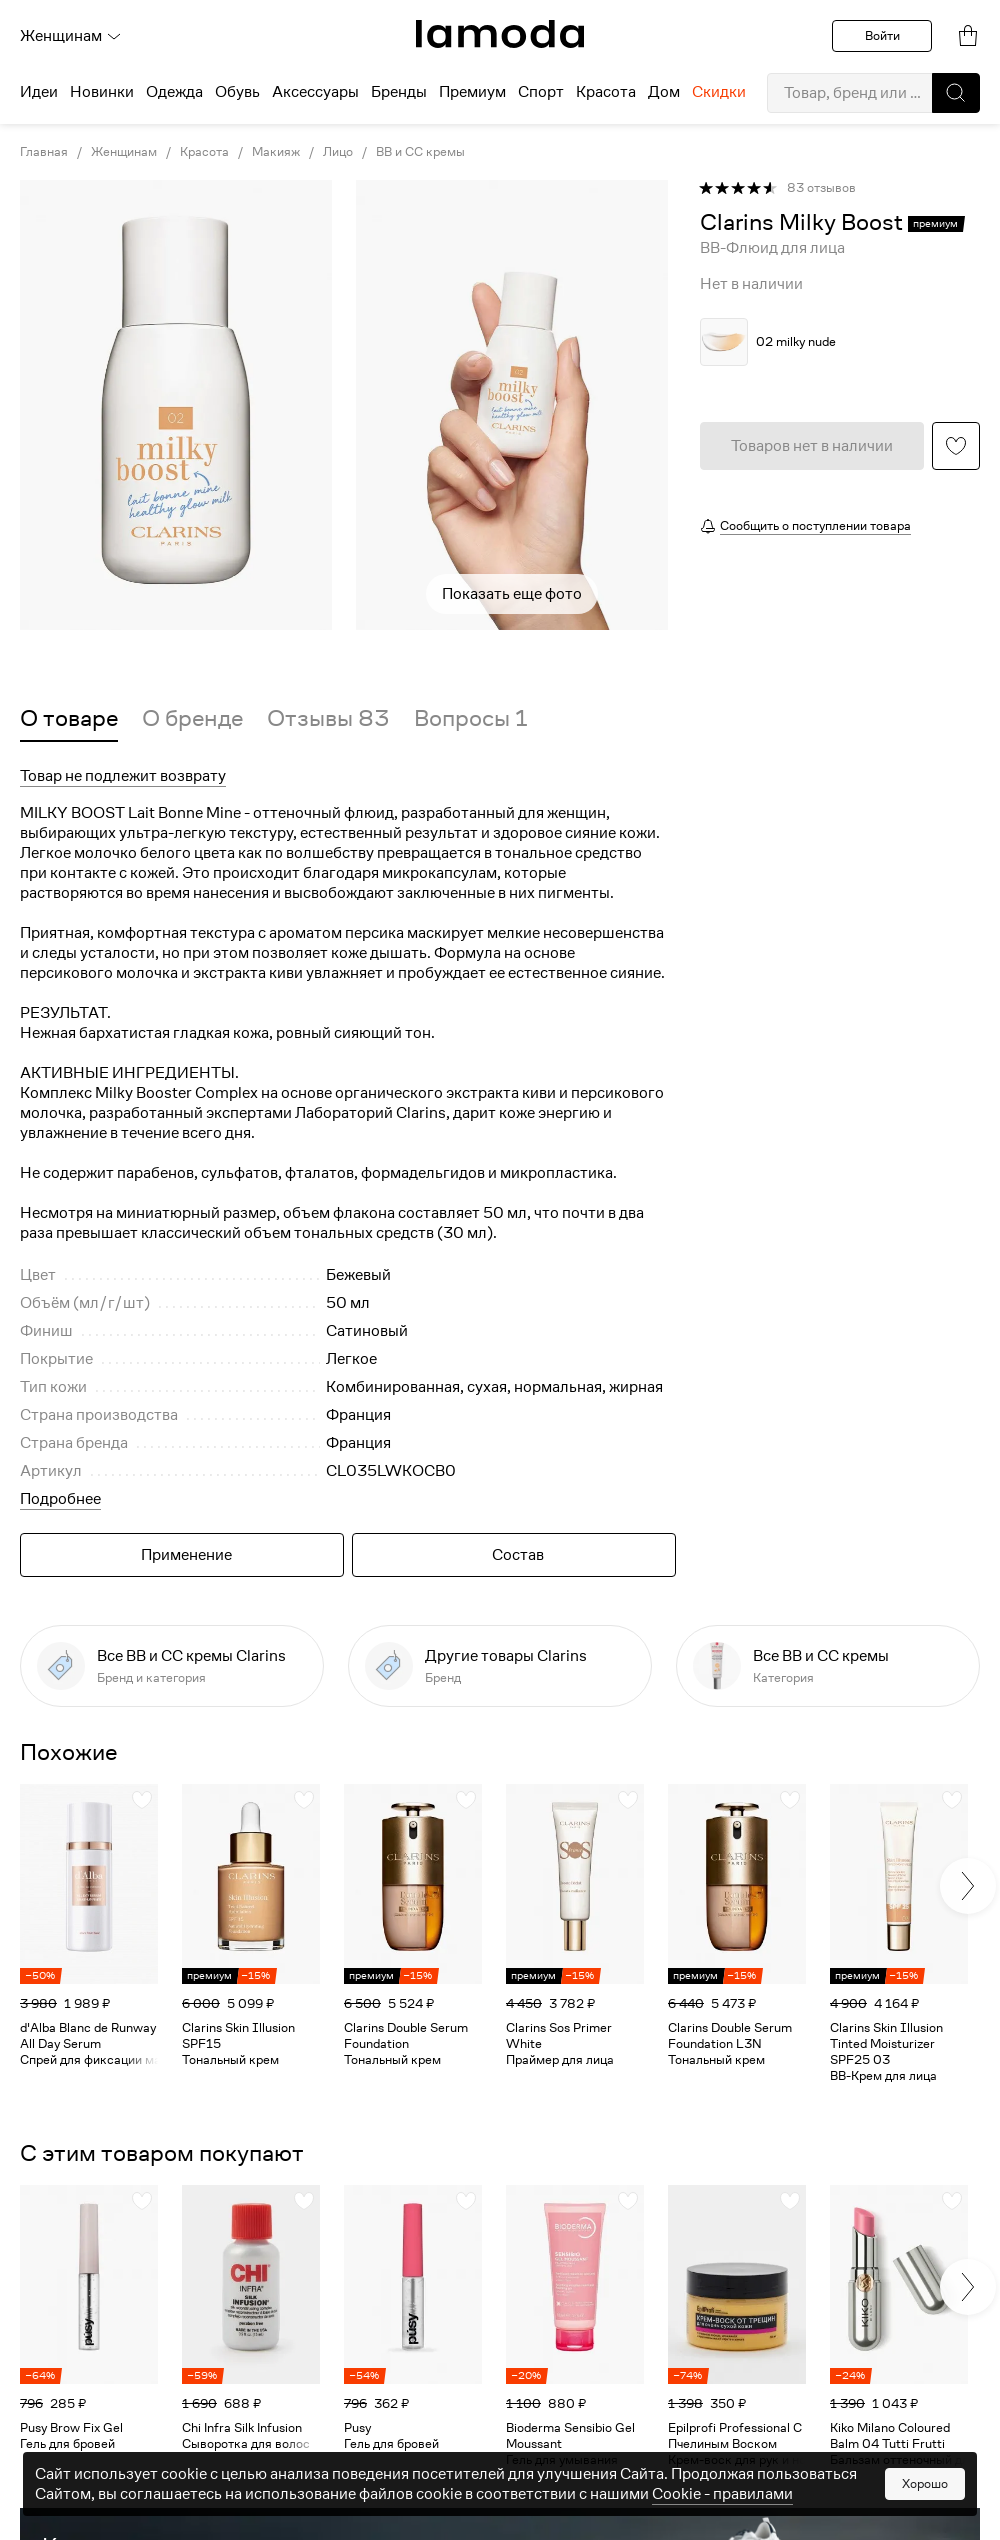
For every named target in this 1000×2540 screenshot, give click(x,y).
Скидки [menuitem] (719, 92)
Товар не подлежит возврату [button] (123, 776)
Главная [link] (44, 152)
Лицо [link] (338, 152)
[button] (956, 93)
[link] (500, 34)
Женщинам (71, 36)
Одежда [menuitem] (174, 92)
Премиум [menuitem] (472, 92)
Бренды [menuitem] (399, 92)
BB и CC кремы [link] (420, 152)
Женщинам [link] (124, 152)
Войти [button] (882, 35)
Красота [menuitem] (606, 92)
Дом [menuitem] (664, 92)
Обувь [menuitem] (237, 92)
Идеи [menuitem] (39, 92)
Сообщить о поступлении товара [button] (815, 525)
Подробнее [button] (60, 1499)
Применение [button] (186, 1555)
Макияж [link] (276, 152)
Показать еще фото (512, 594)
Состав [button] (518, 1555)
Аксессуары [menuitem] (315, 92)
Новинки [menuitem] (102, 92)
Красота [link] (204, 152)
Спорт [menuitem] (541, 92)
